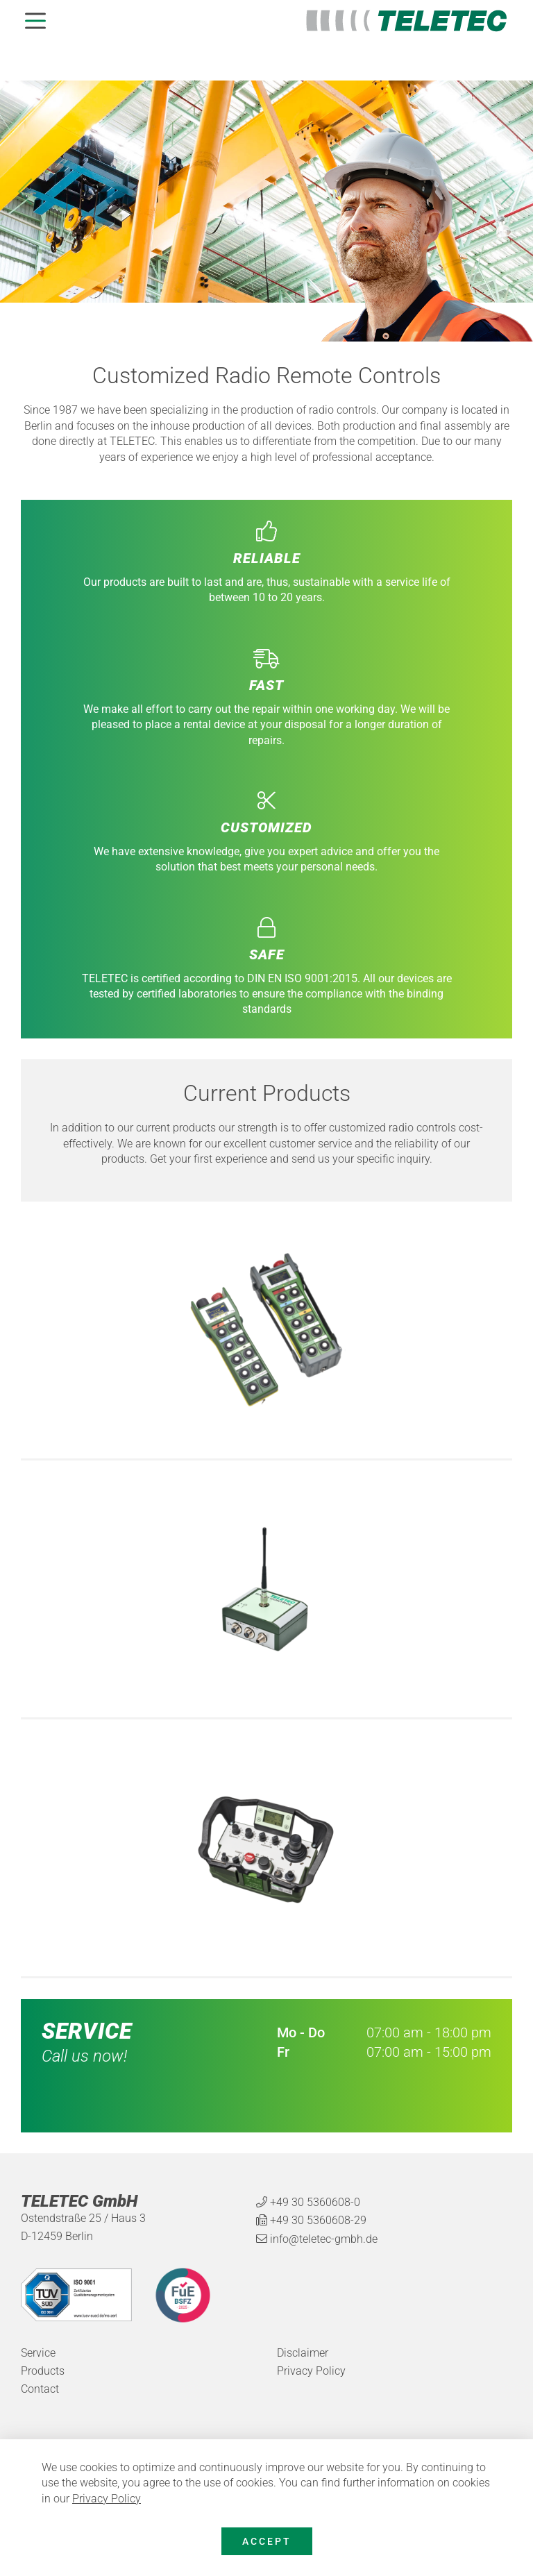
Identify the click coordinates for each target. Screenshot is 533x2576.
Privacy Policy (106, 2498)
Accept (266, 2541)
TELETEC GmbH (79, 2201)
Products (43, 2370)
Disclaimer (302, 2352)
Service (38, 2352)
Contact (40, 2389)
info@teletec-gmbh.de (324, 2239)
